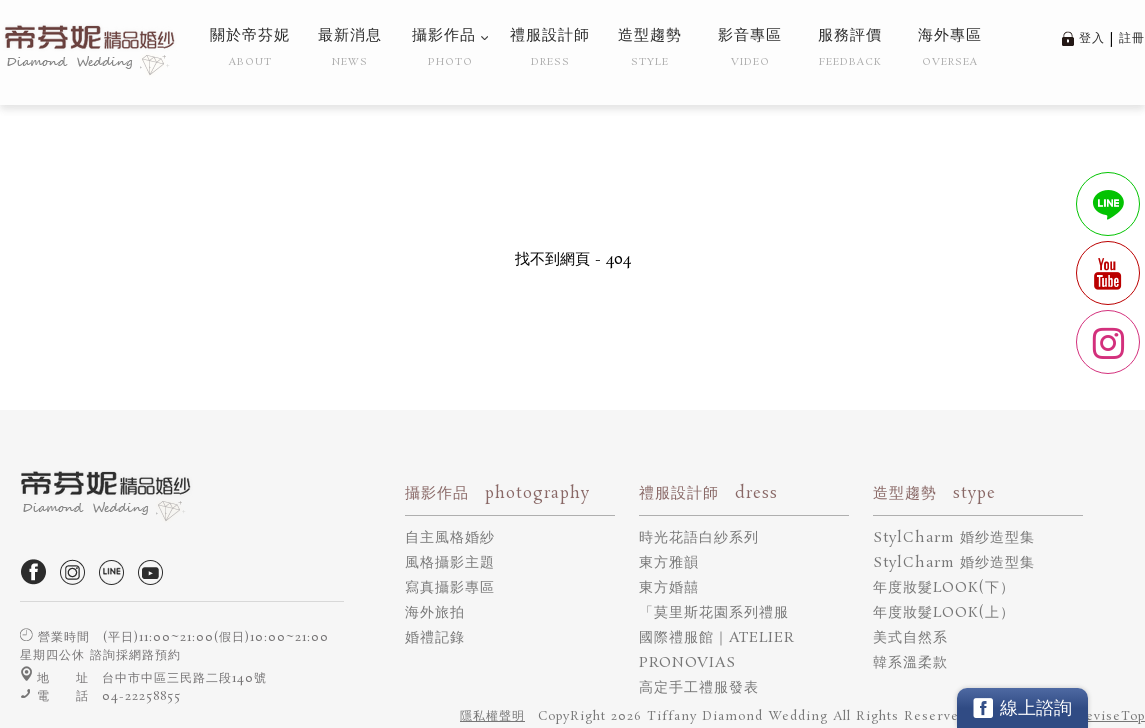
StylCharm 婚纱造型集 (954, 538)
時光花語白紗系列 (699, 538)
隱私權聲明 (492, 716)
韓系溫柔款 (910, 663)
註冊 (1132, 38)
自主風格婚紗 (450, 538)
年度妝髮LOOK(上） (944, 613)
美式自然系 (910, 638)
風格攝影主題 (450, 563)
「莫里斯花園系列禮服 (714, 613)
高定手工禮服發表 (699, 688)
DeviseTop (1110, 716)
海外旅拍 (435, 613)
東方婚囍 (669, 588)
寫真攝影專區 (450, 588)
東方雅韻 (669, 563)
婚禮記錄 (435, 638)
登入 (1092, 38)
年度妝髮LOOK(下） (944, 588)
